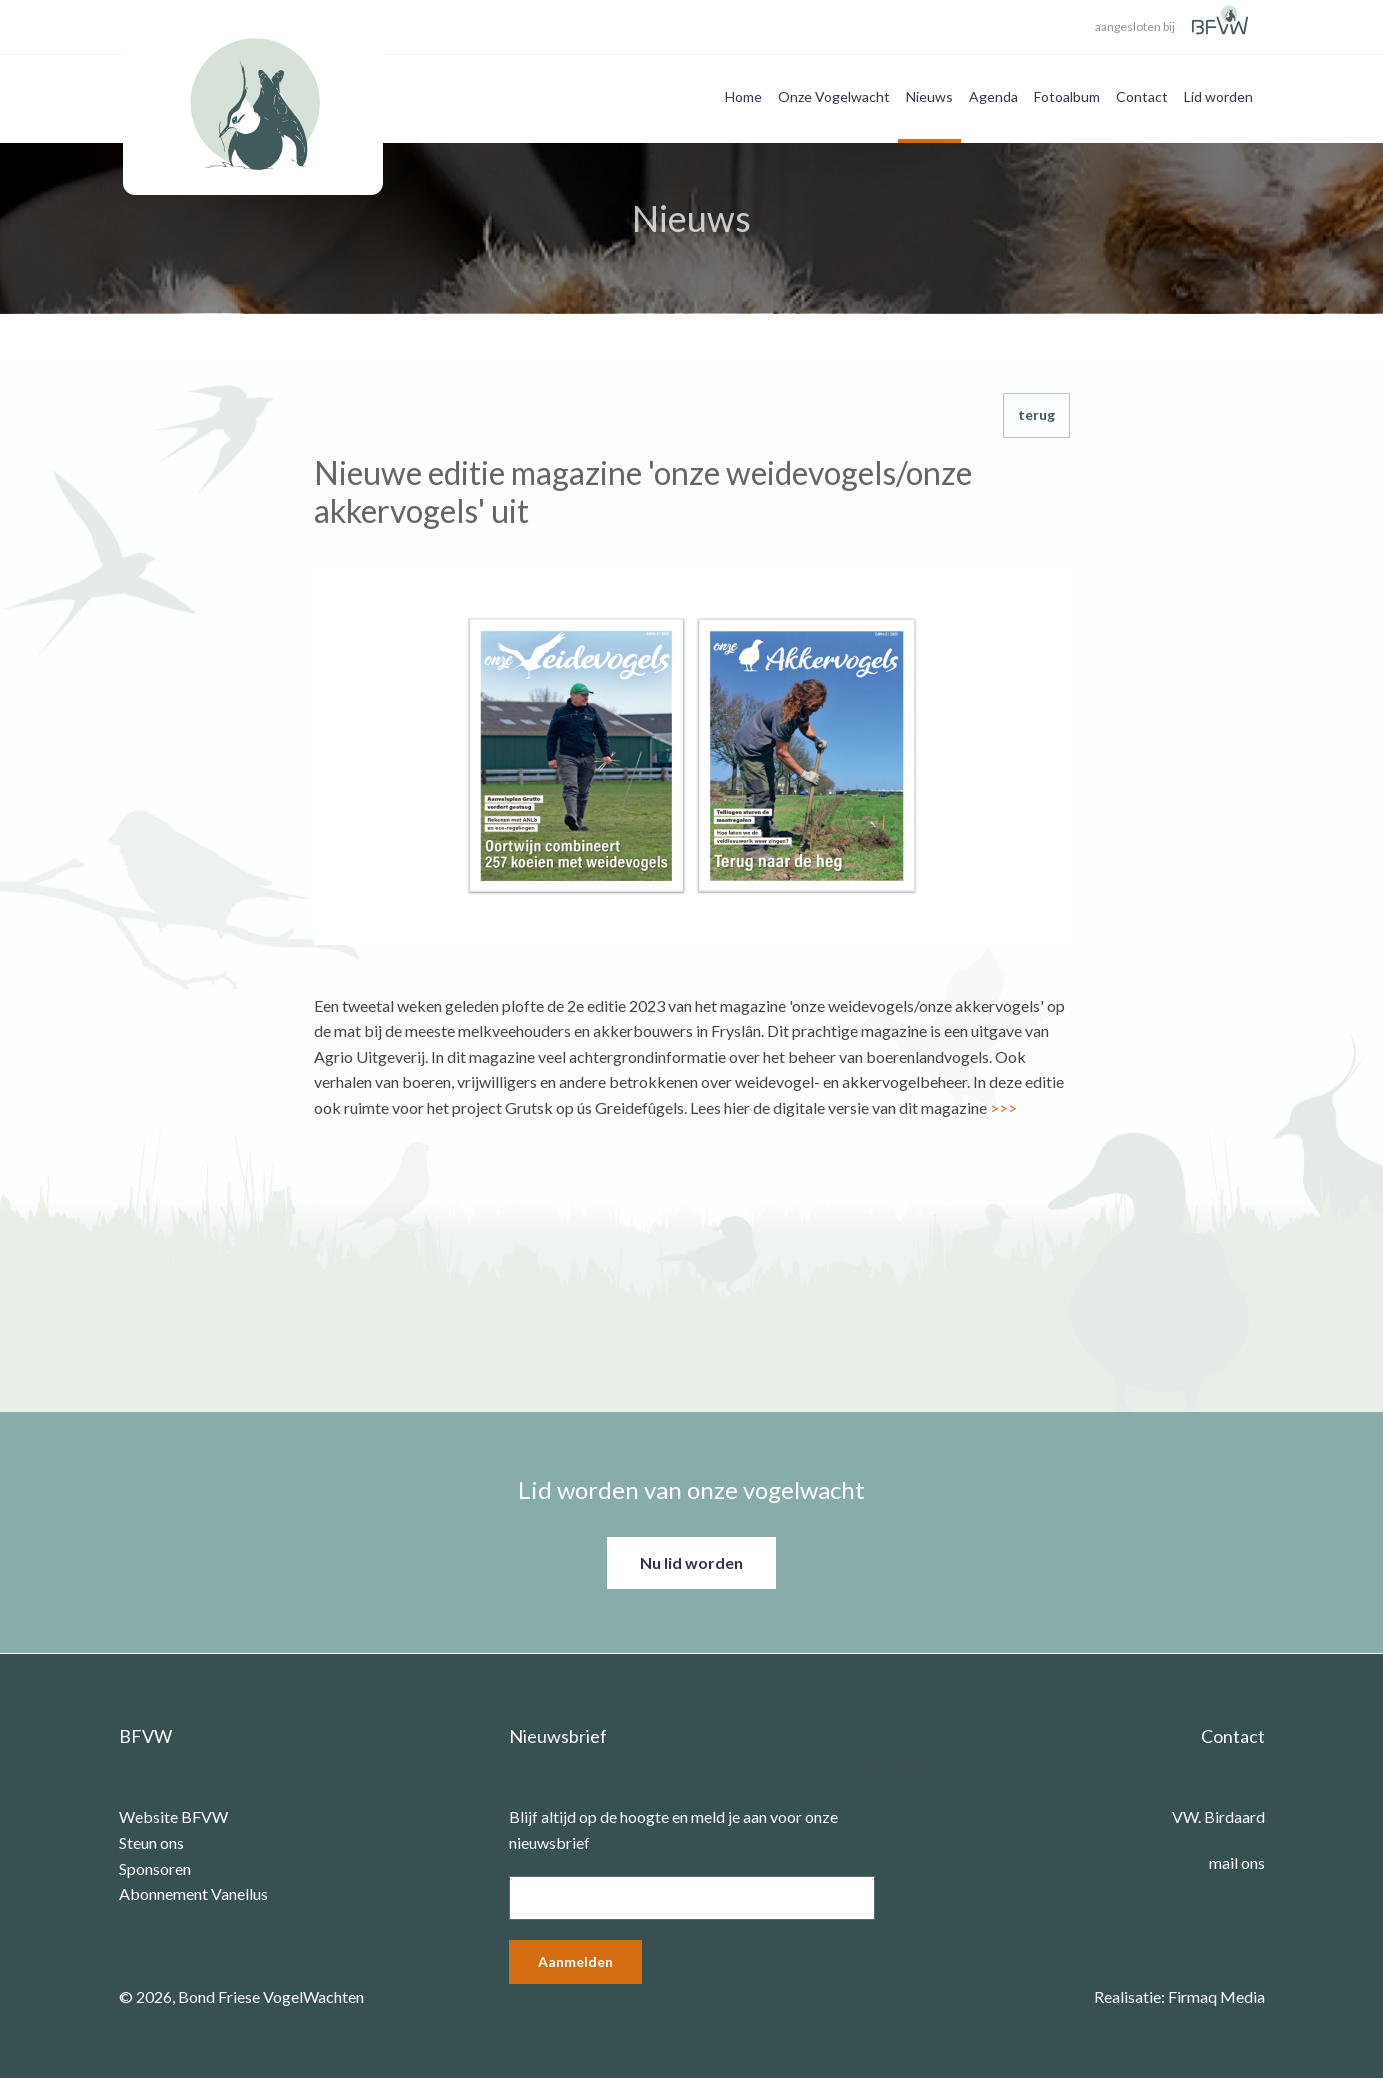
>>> (1003, 1107)
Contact (1142, 96)
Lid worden (1218, 96)
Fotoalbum (1067, 96)
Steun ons (151, 1842)
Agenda (993, 96)
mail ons (1237, 1862)
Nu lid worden (691, 1562)
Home (743, 96)
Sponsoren (155, 1868)
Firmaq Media (1216, 1996)
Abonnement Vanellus (193, 1893)
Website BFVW (173, 1816)
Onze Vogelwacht (834, 96)
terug (1036, 414)
